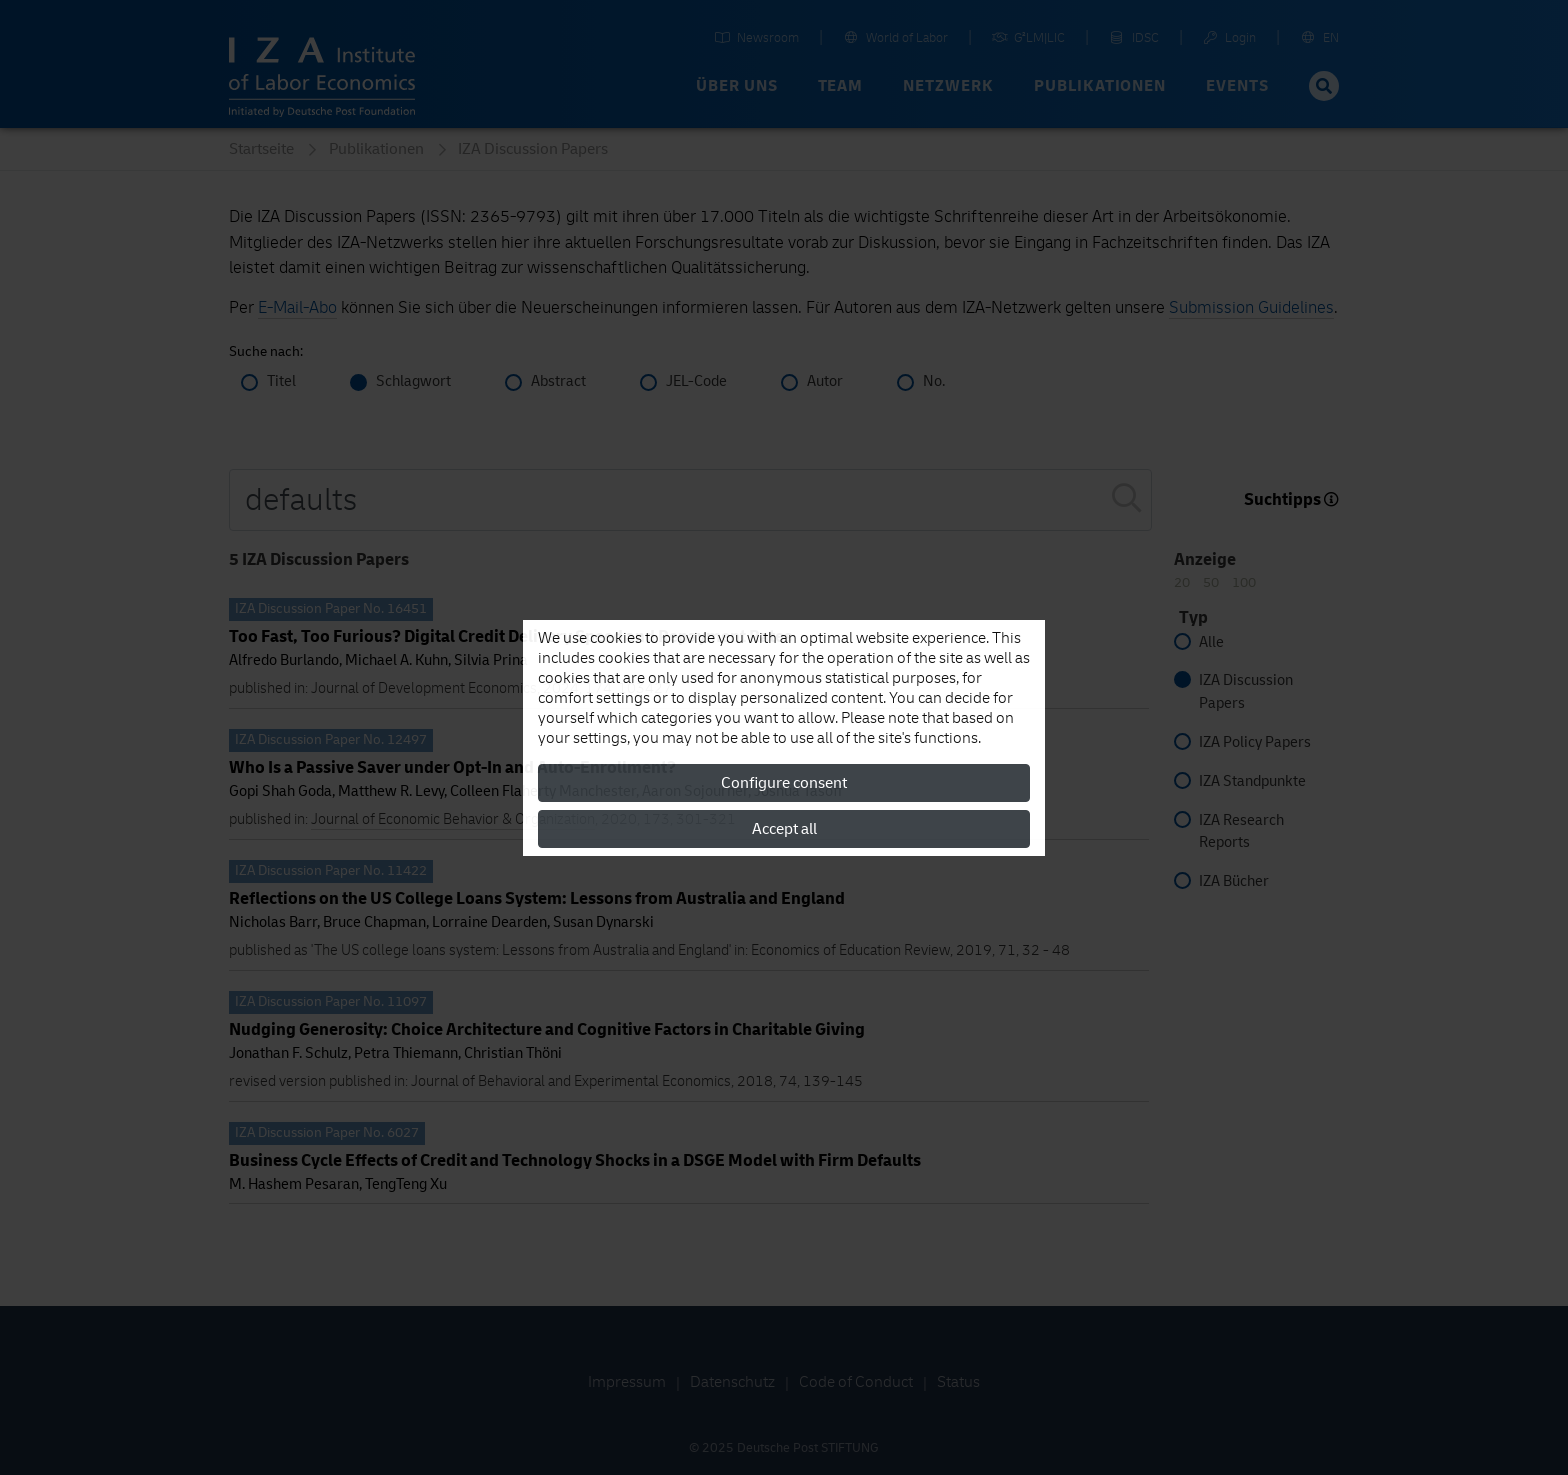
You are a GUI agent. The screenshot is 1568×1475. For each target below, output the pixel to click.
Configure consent (784, 783)
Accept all (784, 829)
